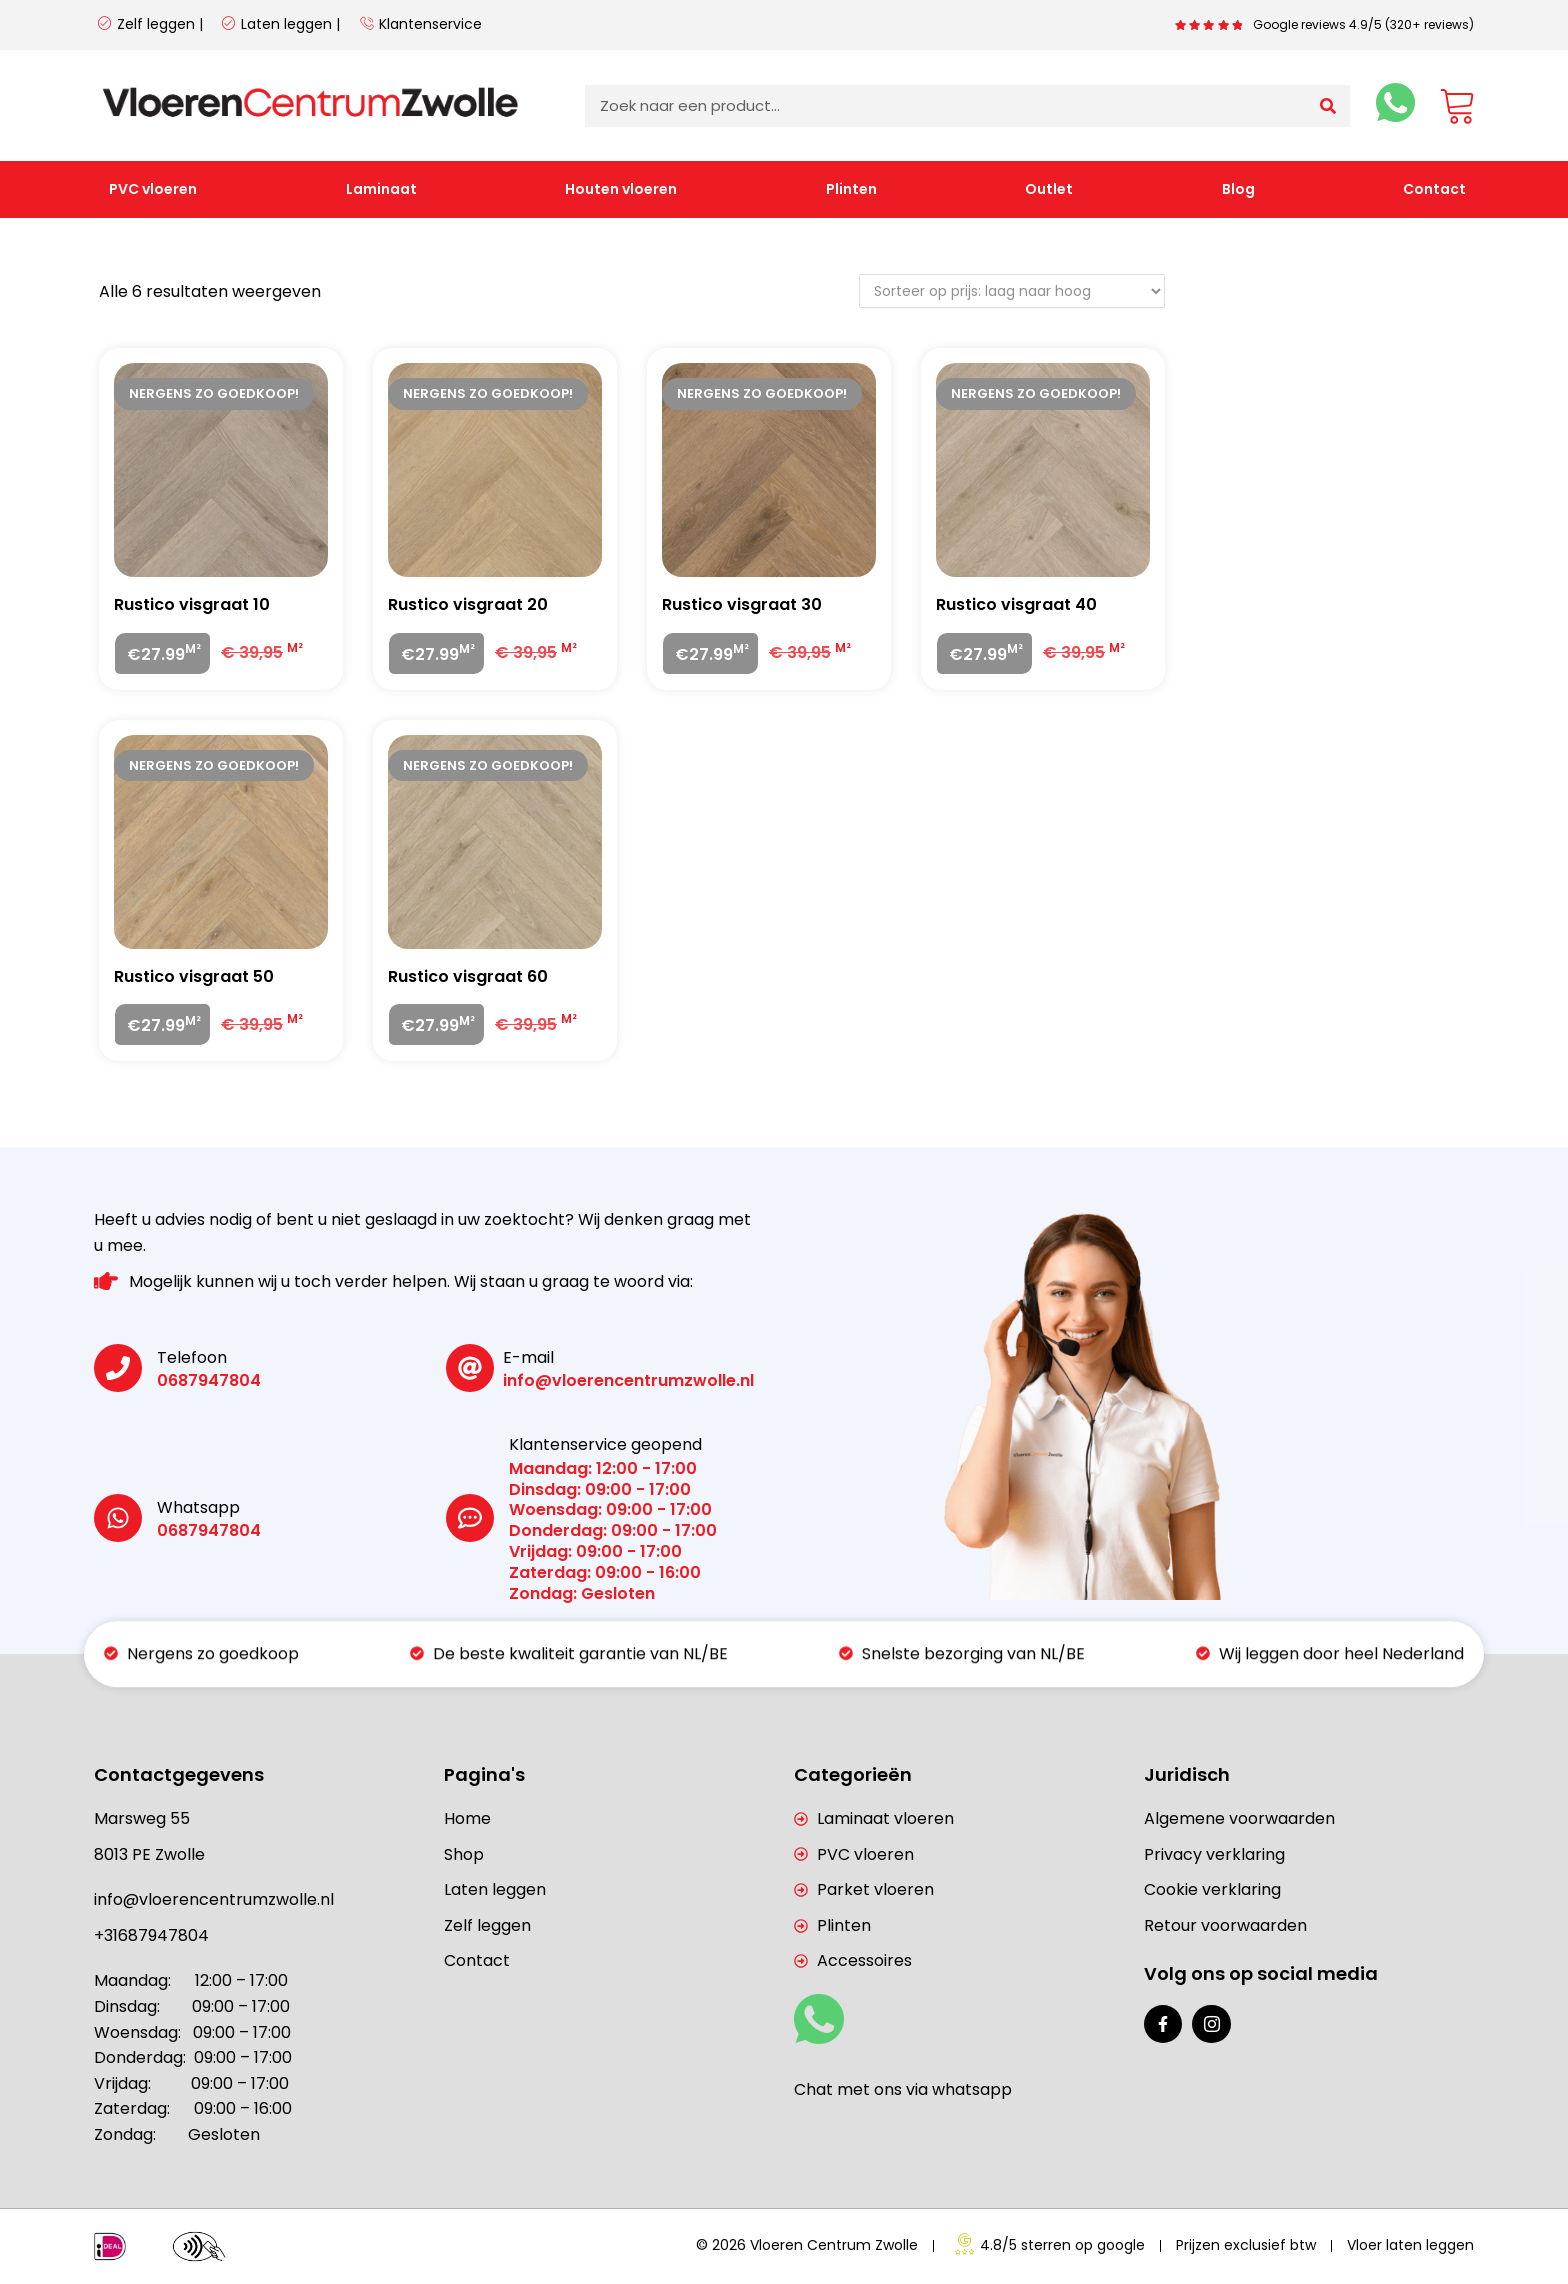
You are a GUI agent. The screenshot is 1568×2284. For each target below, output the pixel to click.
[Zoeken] (1328, 106)
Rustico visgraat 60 (468, 976)
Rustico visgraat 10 (192, 604)
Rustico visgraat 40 (1016, 604)
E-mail (528, 1357)
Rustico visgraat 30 (742, 604)
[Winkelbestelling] (1012, 291)
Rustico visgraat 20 (468, 604)
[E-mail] (470, 1368)
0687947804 (209, 1380)
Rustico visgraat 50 (194, 976)
